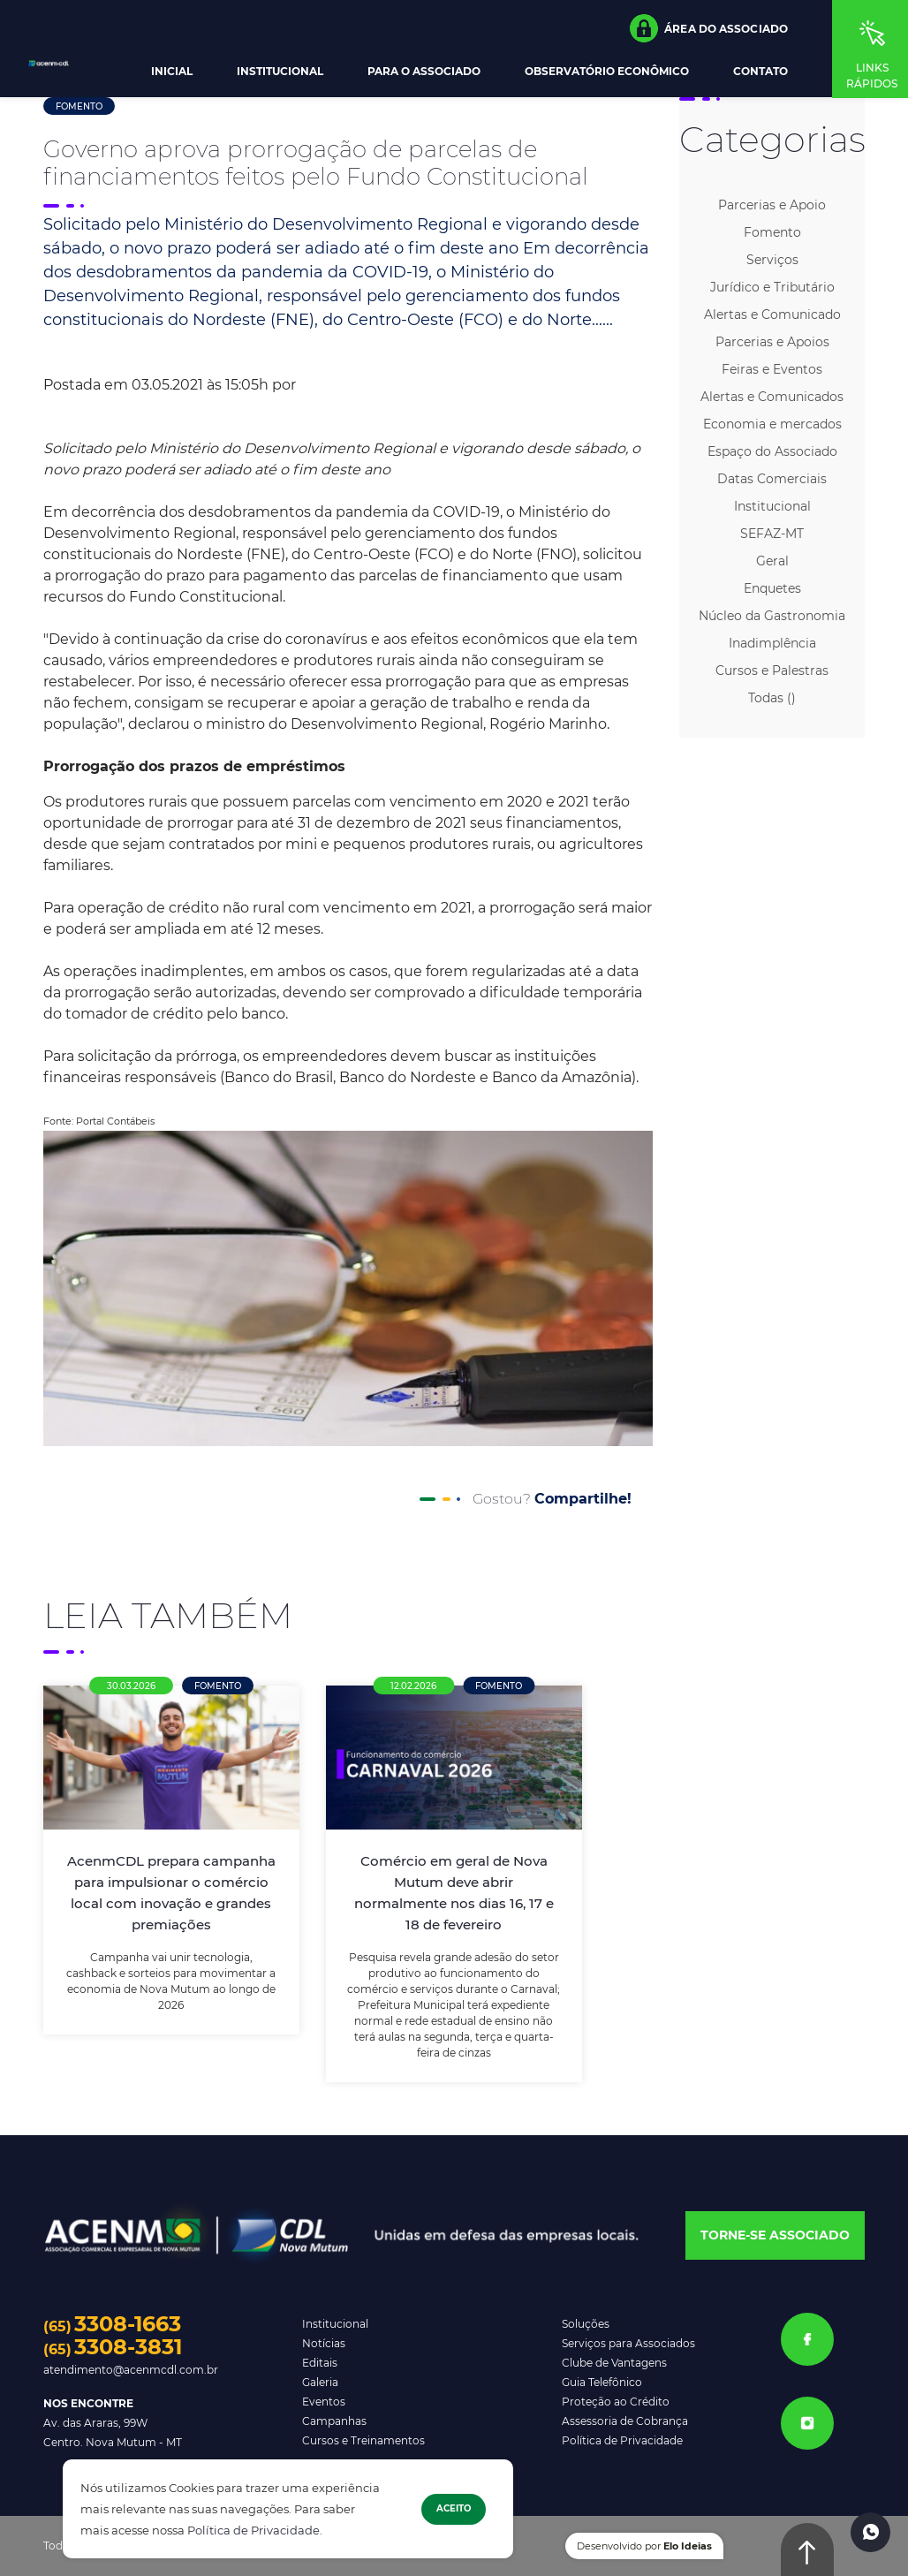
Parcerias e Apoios (772, 342)
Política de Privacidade (253, 2530)
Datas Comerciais (772, 479)
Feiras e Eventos (772, 369)
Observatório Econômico (607, 71)
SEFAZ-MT (772, 534)
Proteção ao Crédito (616, 2401)
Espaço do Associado (772, 451)
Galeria (320, 2382)
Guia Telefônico (602, 2382)
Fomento (79, 106)
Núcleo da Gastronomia (772, 616)
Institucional (280, 71)
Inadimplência (772, 643)
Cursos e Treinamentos (363, 2440)
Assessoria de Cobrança (625, 2421)
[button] (709, 28)
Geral (772, 561)
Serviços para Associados (628, 2343)
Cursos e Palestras (772, 670)
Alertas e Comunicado (772, 314)
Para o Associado (423, 71)
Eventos (323, 2401)
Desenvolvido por (644, 2546)
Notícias (323, 2343)
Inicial (172, 71)
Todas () (772, 698)
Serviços (772, 260)
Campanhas (334, 2421)
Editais (319, 2362)
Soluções (585, 2323)
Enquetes (772, 588)
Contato (760, 71)
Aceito (453, 2508)
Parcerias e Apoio (772, 205)
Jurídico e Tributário (772, 287)
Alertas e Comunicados (772, 397)
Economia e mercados (772, 424)
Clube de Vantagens (614, 2362)
